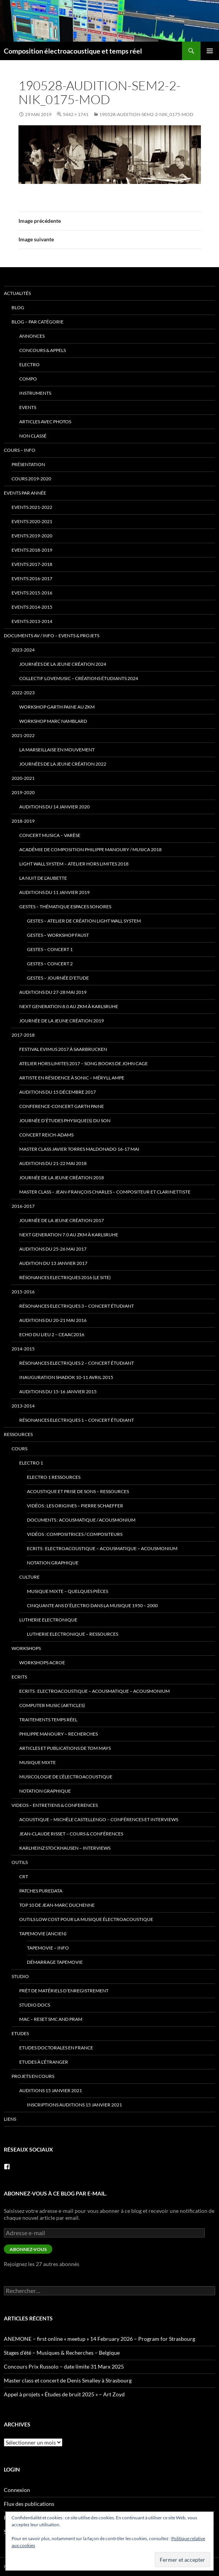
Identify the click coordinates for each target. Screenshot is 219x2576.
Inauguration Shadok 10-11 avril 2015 (66, 1377)
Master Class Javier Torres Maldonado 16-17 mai (79, 1149)
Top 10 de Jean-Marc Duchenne (57, 1905)
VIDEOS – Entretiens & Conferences (55, 1805)
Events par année (25, 493)
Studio (20, 1976)
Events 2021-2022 (32, 507)
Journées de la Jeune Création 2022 (62, 764)
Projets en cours (33, 2076)
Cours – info (19, 450)
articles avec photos (45, 421)
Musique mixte (37, 1762)
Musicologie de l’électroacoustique (65, 1777)
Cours (19, 1448)
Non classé (33, 436)
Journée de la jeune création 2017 (61, 1220)
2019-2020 (23, 792)
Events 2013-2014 (32, 621)
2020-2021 (23, 778)
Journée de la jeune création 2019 (61, 1021)
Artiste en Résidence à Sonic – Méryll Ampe (71, 1078)
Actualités (17, 293)
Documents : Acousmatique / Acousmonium (81, 1520)
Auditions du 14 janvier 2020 (54, 807)
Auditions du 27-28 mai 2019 (53, 992)
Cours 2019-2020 (31, 479)
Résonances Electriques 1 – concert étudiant (76, 1420)
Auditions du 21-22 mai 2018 (53, 1163)
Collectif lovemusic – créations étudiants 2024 (78, 678)
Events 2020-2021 (32, 521)
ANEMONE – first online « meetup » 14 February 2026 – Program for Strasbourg (99, 2338)
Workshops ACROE (42, 1662)
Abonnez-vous (28, 2249)
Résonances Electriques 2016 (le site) (65, 1277)
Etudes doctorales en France (56, 2048)
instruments (35, 393)
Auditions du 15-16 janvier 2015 (58, 1391)
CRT (23, 1876)
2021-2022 (23, 735)
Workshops (26, 1648)
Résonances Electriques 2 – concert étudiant (76, 1363)
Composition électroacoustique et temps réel (73, 51)
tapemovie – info (48, 1948)
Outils (20, 1862)
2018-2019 (23, 821)
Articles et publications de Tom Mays (65, 1748)
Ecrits (19, 1677)
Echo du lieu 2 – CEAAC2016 (51, 1334)
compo (28, 379)
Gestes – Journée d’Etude (58, 978)
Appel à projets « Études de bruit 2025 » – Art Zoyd (64, 2394)
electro (29, 364)
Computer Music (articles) (52, 1705)
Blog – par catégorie (38, 322)
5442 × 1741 (76, 114)
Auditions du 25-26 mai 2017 (53, 1249)
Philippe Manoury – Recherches (58, 1734)
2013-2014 (23, 1406)
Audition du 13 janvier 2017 (53, 1263)
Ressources (18, 1434)
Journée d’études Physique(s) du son (64, 1120)
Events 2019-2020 (32, 536)
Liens (10, 2119)
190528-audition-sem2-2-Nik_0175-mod (146, 114)
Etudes (20, 2033)
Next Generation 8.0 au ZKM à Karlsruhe (68, 1006)
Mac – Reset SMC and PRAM (50, 2019)
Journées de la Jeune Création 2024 (62, 664)
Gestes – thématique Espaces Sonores (65, 906)
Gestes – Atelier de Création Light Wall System (84, 921)
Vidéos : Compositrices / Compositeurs (74, 1534)
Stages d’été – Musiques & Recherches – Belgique (62, 2352)
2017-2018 (23, 1035)
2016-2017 (23, 1206)
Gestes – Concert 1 (50, 949)
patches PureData (40, 1891)
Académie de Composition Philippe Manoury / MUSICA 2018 (90, 849)
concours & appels (42, 350)
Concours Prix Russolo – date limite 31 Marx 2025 (64, 2366)
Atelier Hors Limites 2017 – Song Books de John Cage (83, 1063)
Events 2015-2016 (32, 593)
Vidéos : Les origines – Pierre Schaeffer (75, 1506)
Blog (18, 307)
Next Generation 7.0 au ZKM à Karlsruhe (68, 1234)
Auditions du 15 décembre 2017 (57, 1092)
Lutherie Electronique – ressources (72, 1634)
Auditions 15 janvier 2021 (50, 2090)
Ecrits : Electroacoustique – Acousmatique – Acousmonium (102, 1548)
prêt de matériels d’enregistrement (64, 1990)
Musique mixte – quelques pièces (67, 1591)
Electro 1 (31, 1463)
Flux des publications (29, 2503)
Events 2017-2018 (32, 564)
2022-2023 (23, 692)
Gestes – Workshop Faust (58, 935)
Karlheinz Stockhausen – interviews (64, 1848)
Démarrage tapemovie (55, 1962)
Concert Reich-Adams (46, 1135)
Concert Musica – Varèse (49, 835)
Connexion (17, 2490)
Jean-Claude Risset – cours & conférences (71, 1834)
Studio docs (34, 2005)
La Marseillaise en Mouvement (57, 750)
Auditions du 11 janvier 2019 (54, 892)
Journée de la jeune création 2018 (61, 1177)
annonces (32, 336)
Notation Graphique (53, 1563)
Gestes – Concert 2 (50, 963)
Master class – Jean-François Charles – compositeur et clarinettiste (105, 1192)
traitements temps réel (48, 1719)
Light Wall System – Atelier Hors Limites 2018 (74, 864)
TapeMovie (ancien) (43, 1933)
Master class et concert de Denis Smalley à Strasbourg (68, 2380)
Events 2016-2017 (32, 578)
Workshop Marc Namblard (53, 721)
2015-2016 (23, 1292)
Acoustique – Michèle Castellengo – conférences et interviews (98, 1819)
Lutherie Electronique (48, 1620)
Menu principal (210, 51)
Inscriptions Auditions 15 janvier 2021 (74, 2105)
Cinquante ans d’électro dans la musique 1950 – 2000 (92, 1605)
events (27, 407)
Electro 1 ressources (53, 1477)
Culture (29, 1577)
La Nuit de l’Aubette (43, 878)
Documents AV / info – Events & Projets (51, 635)
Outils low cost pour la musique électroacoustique (86, 1919)
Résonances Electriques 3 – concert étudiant (76, 1306)
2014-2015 (23, 1349)
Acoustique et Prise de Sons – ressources (78, 1491)
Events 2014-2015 (32, 607)
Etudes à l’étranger (43, 2062)
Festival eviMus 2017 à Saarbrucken (63, 1049)
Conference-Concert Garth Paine (61, 1106)
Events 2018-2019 (32, 550)
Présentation (28, 464)
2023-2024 (23, 650)
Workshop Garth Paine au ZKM (57, 707)
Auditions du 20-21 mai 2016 (53, 1320)
